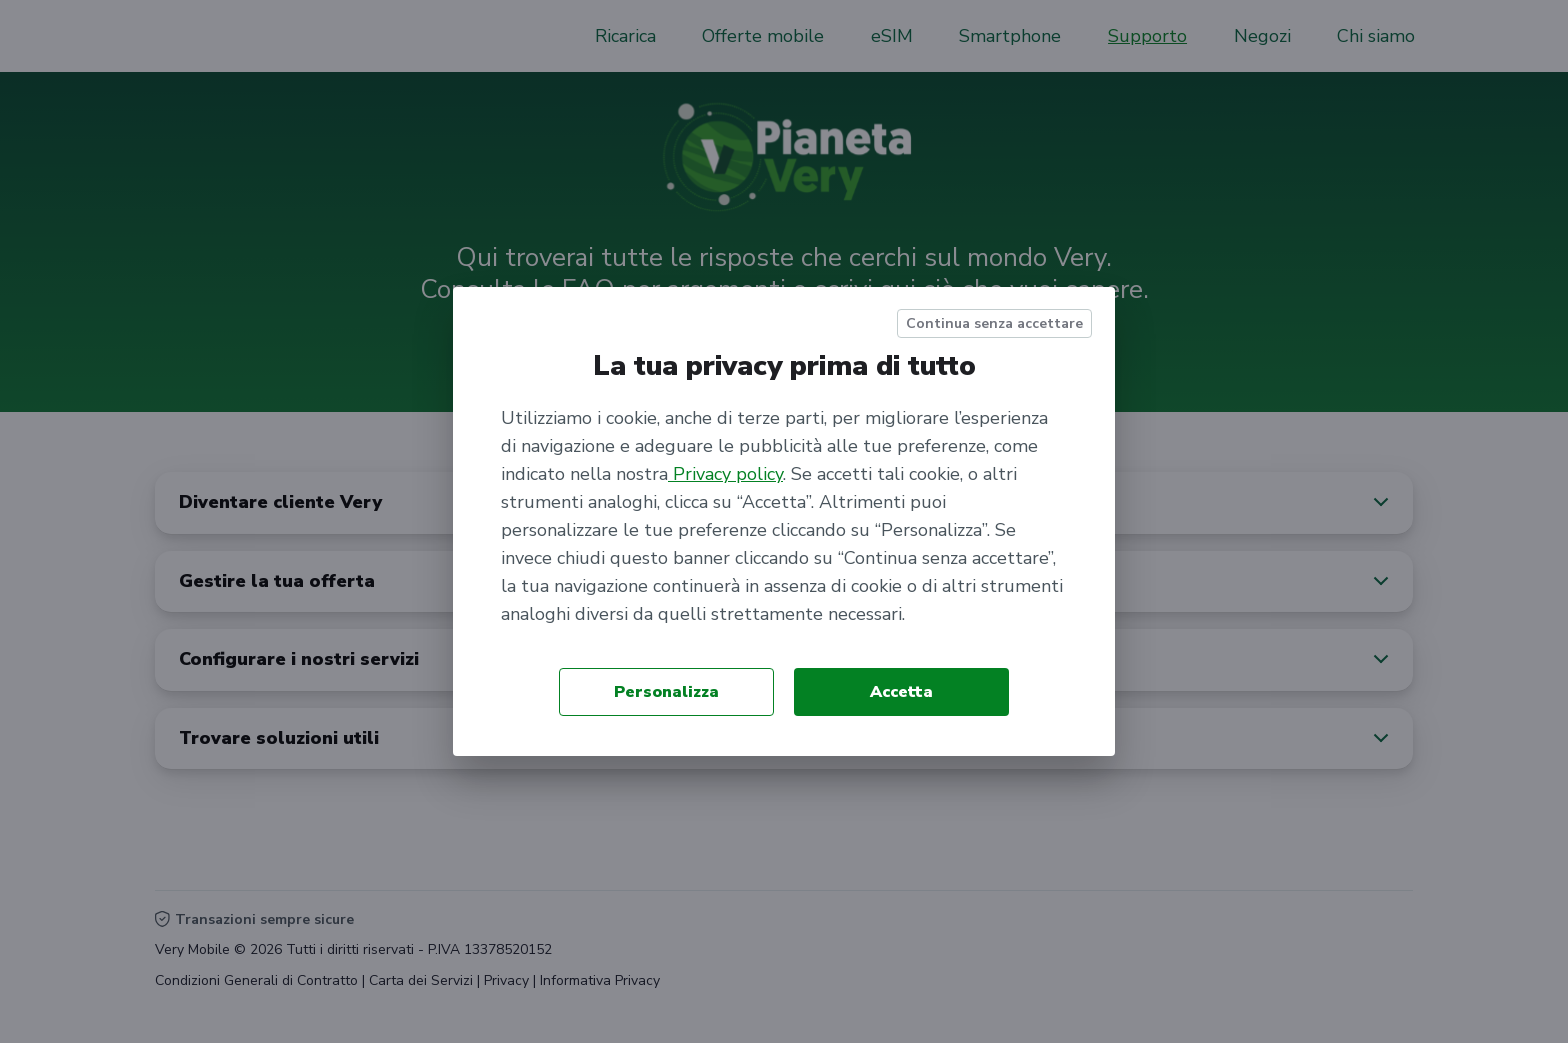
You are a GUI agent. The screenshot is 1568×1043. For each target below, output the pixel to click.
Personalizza (666, 692)
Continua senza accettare (994, 323)
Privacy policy (725, 474)
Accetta (901, 692)
